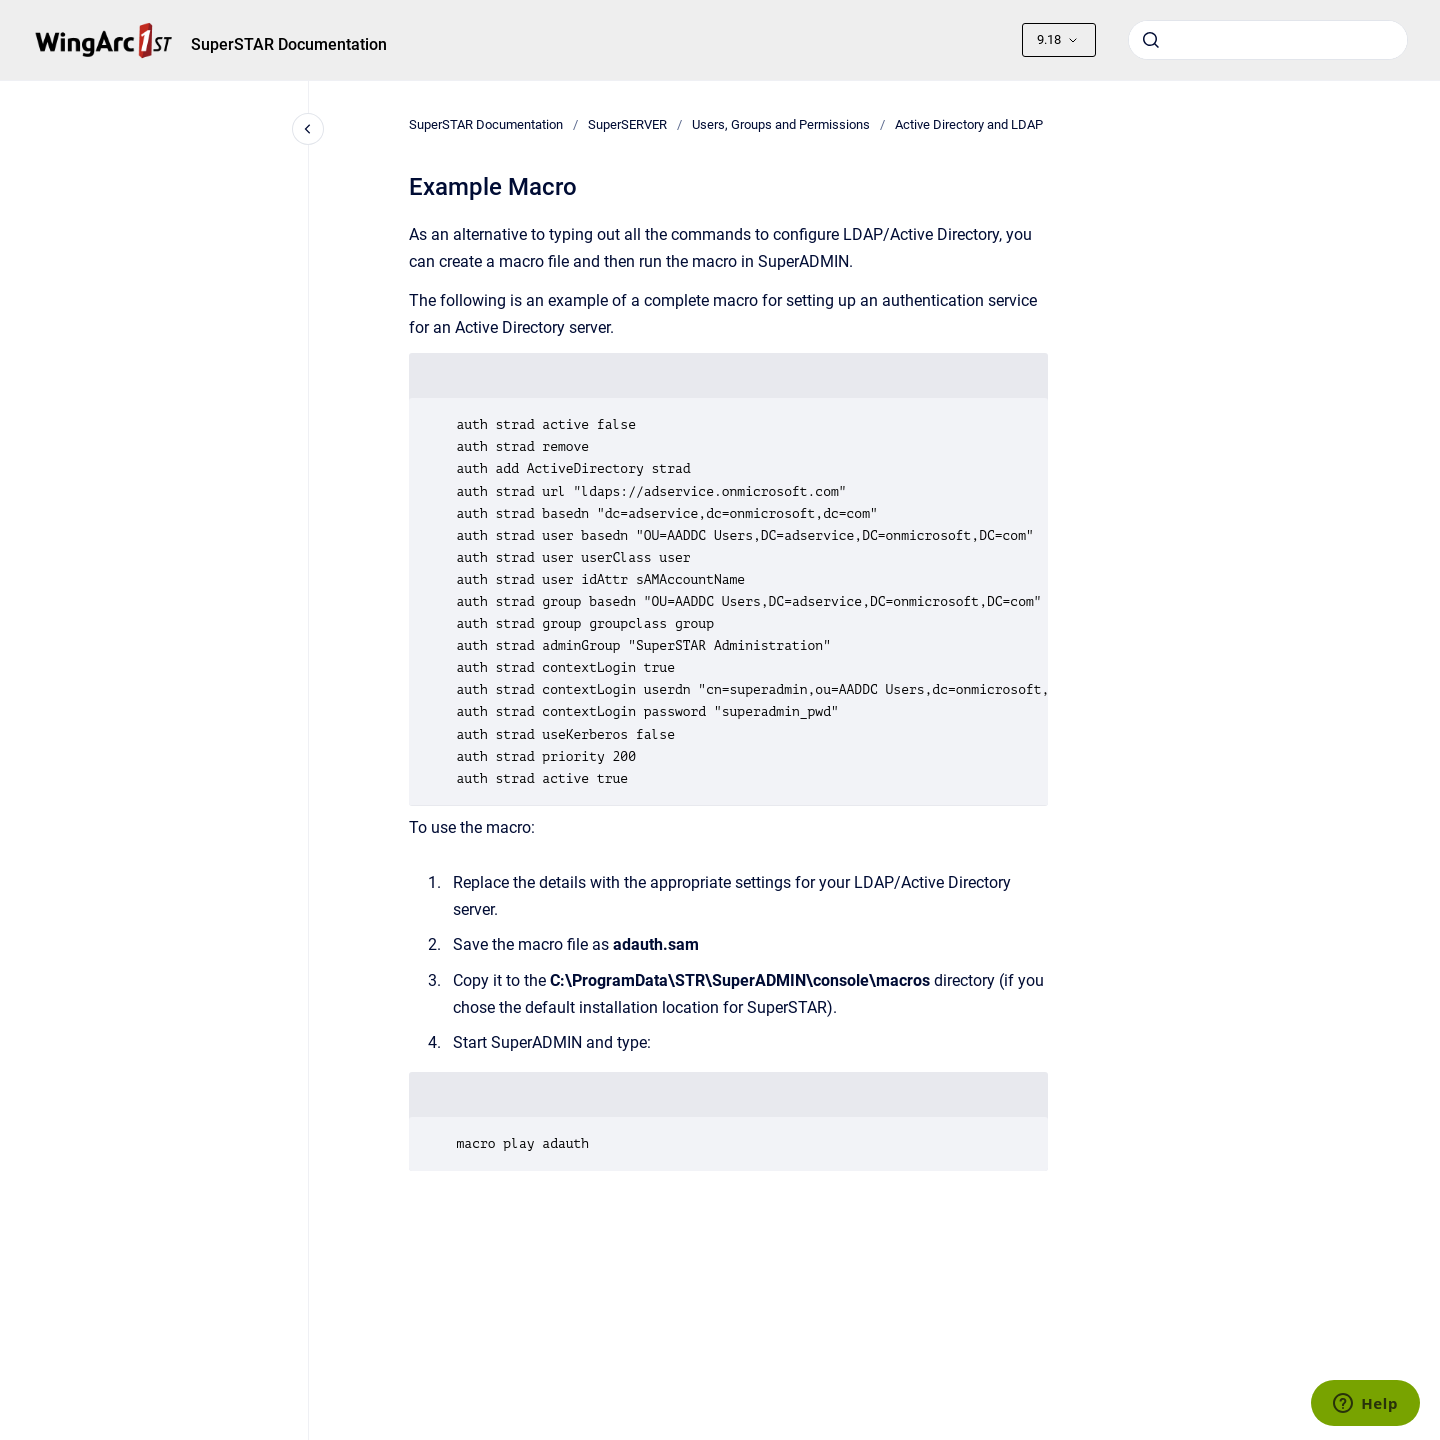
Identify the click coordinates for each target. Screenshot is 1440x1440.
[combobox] (1268, 40)
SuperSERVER (627, 124)
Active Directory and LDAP (969, 124)
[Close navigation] (308, 129)
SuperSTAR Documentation (289, 44)
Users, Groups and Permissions (781, 124)
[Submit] (1151, 40)
